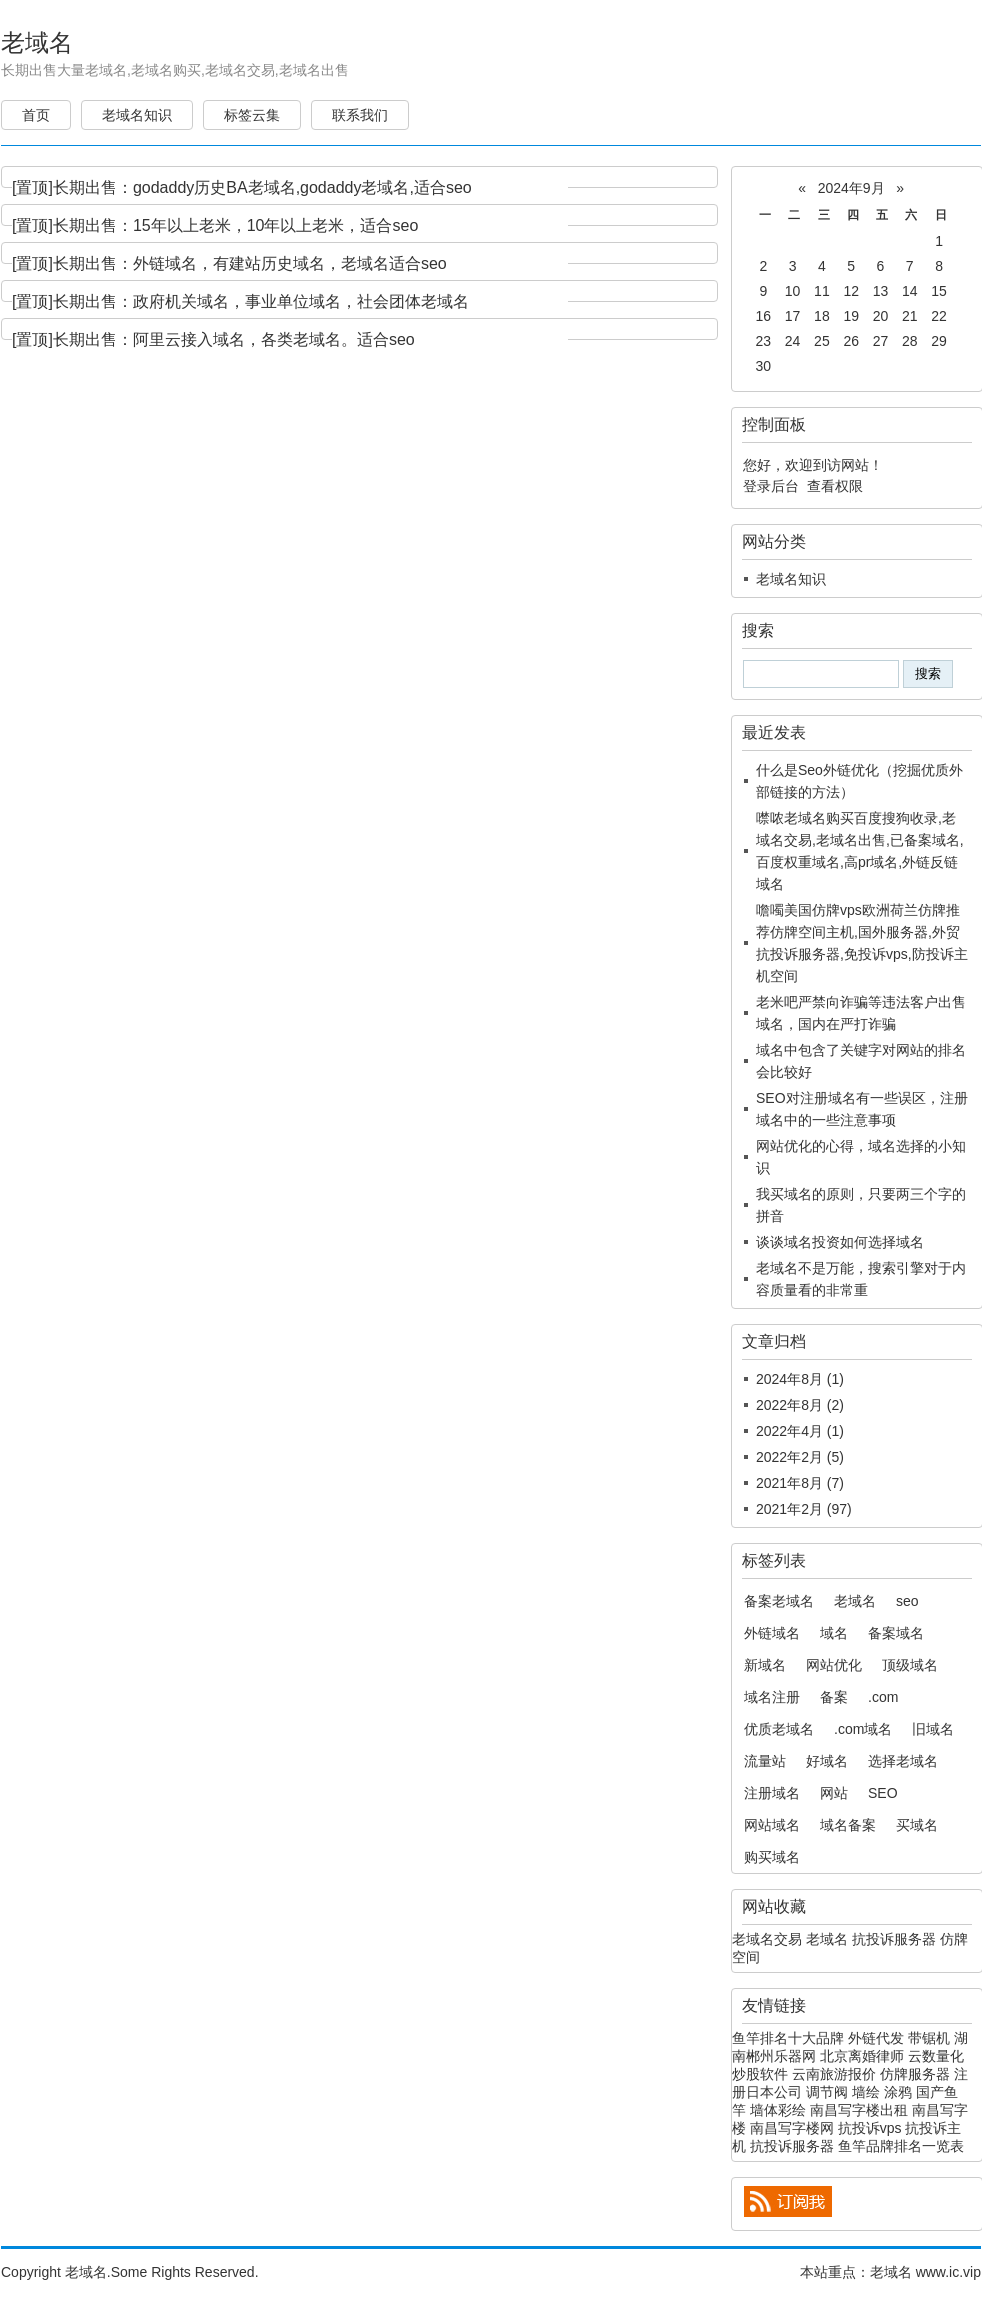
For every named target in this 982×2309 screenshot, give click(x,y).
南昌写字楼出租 (859, 2110)
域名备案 (848, 1825)
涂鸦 (898, 2092)
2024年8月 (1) (800, 1379)
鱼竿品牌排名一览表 (901, 2146)
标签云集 (252, 115)
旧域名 (933, 1729)
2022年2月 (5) (800, 1457)
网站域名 (772, 1825)
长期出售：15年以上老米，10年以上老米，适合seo (235, 225)
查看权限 (835, 486)
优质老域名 (779, 1729)
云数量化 (936, 2056)
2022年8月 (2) (800, 1405)
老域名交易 (767, 1939)
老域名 (37, 42)
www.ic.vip (948, 2272)
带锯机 (929, 2038)
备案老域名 (779, 1601)
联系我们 (360, 115)
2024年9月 (851, 188)
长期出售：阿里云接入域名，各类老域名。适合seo (234, 339)
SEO (883, 1793)
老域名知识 (137, 115)
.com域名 (863, 1729)
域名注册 (772, 1697)
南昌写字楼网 (792, 2128)
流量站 (765, 1761)
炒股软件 (760, 2074)
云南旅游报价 (834, 2074)
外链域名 (772, 1633)
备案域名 (896, 1633)
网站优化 (834, 1665)
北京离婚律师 (862, 2056)
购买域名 (772, 1857)
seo (907, 1601)
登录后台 (771, 486)
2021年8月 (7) (800, 1483)
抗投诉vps (870, 2128)
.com (883, 1697)
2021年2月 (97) (804, 1509)
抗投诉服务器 (894, 1939)
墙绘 (866, 2092)
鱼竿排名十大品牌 (788, 2038)
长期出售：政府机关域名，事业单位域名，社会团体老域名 (261, 301)
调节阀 (827, 2092)
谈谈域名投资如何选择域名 (840, 1242)
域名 (834, 1633)
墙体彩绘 (778, 2110)
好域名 (827, 1761)
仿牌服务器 (915, 2074)
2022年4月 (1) (800, 1431)
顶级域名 (910, 1665)
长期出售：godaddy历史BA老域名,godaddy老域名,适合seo (262, 187)
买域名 (917, 1825)
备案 (834, 1697)
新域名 (765, 1665)
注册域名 (772, 1793)
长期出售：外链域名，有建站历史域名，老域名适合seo (250, 263)
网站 (834, 1793)
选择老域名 (903, 1761)
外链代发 (876, 2038)
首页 (36, 115)
